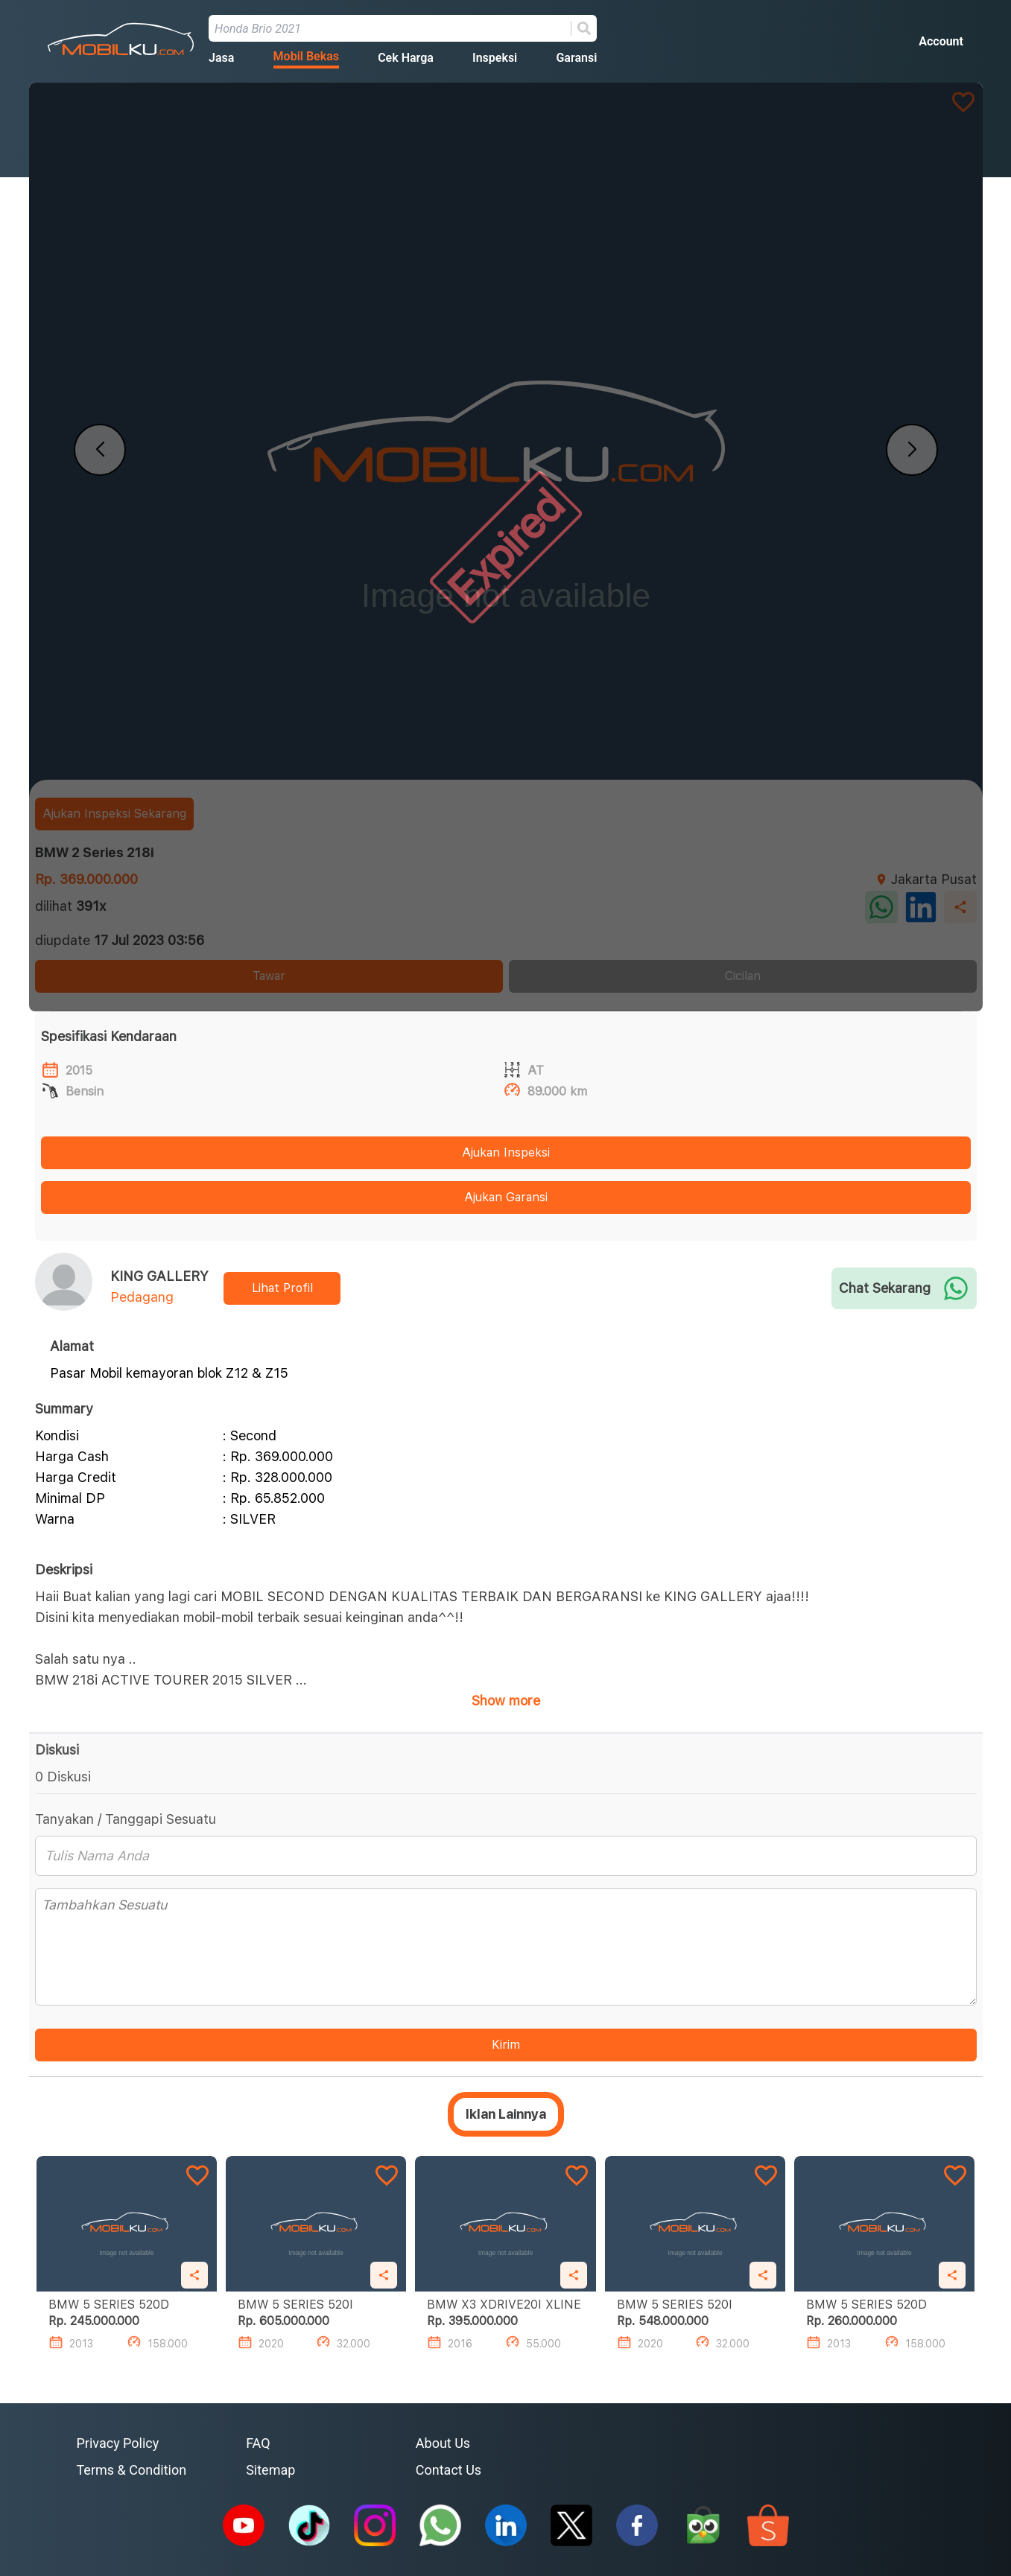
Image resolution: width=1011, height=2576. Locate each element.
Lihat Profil (282, 1288)
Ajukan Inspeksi (506, 1152)
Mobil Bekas (306, 56)
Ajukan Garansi (506, 1197)
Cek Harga (406, 58)
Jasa (221, 58)
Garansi (576, 58)
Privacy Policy (118, 2443)
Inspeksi (494, 58)
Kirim (506, 2045)
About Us (443, 2443)
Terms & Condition (132, 2470)
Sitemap (270, 2470)
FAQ (258, 2443)
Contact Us (448, 2470)
